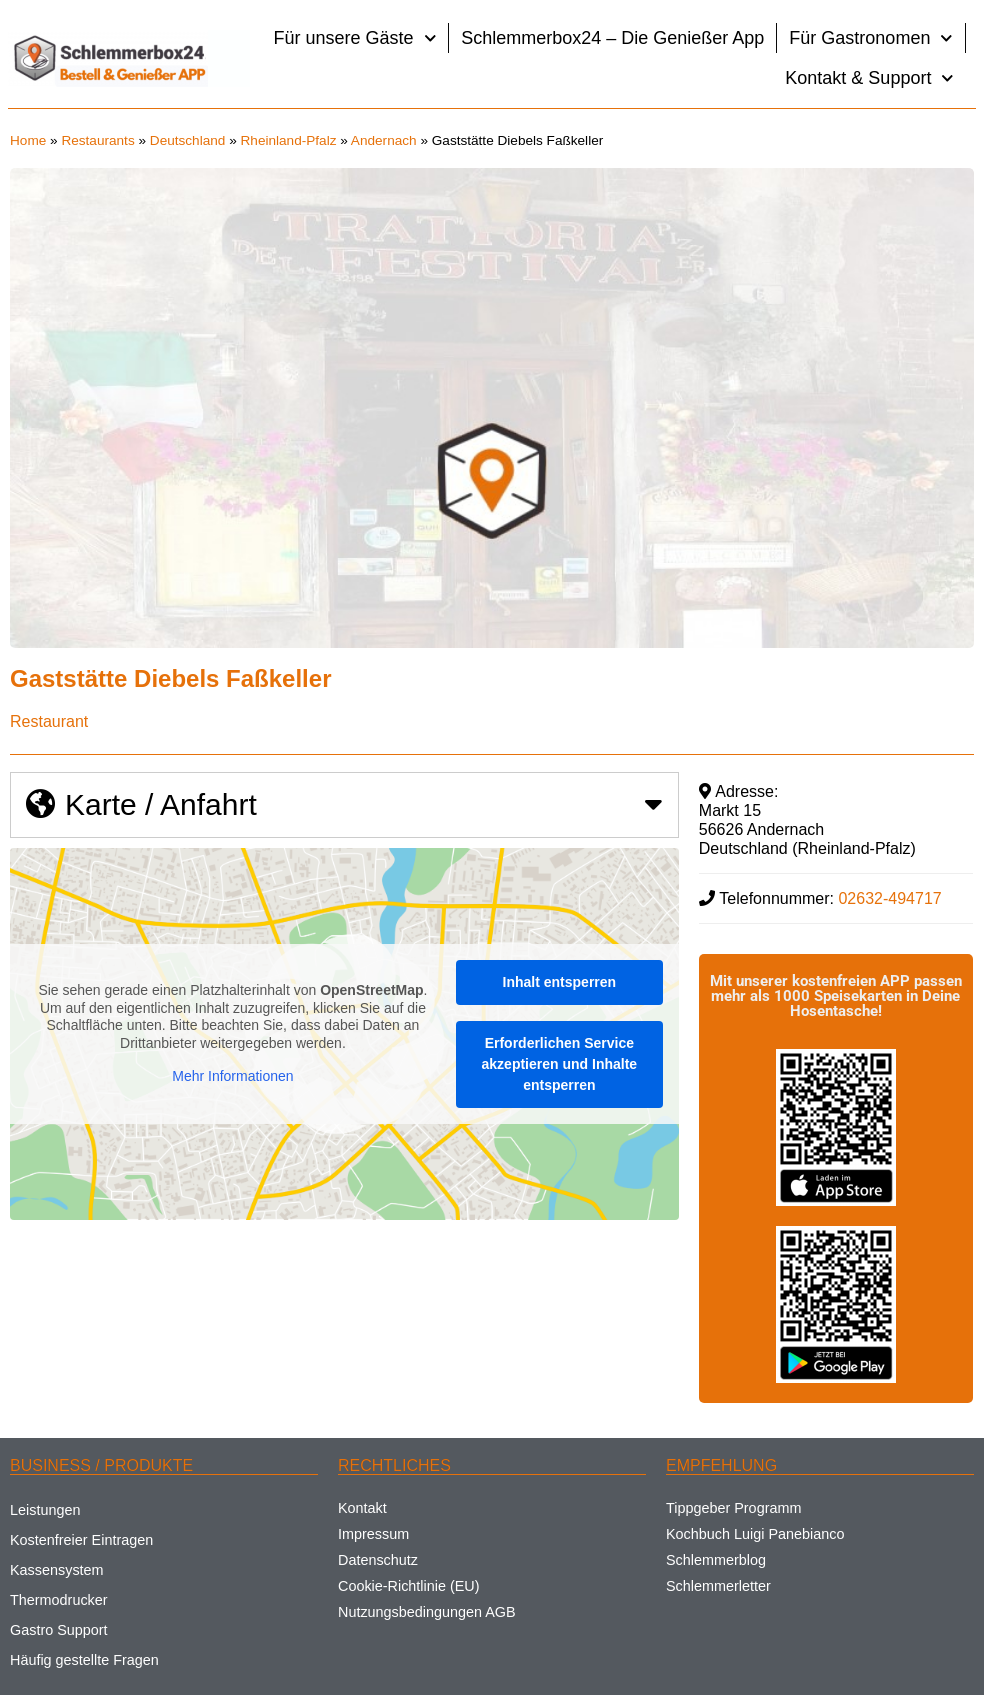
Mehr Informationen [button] (232, 1077)
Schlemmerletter (718, 1586)
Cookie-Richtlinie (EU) (409, 1586)
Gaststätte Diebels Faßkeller (170, 678)
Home (28, 140)
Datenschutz (378, 1560)
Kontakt (362, 1508)
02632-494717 (889, 898)
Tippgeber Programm (733, 1508)
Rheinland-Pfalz (289, 140)
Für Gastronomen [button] (871, 38)
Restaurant (49, 721)
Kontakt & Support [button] (869, 78)
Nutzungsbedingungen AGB (427, 1612)
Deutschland (188, 140)
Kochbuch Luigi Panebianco (755, 1534)
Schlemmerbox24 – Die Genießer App (612, 38)
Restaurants (97, 140)
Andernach (384, 140)
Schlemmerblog (716, 1560)
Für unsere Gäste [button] (355, 38)
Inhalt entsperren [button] (560, 982)
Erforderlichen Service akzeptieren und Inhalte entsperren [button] (560, 1064)
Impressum (373, 1534)
